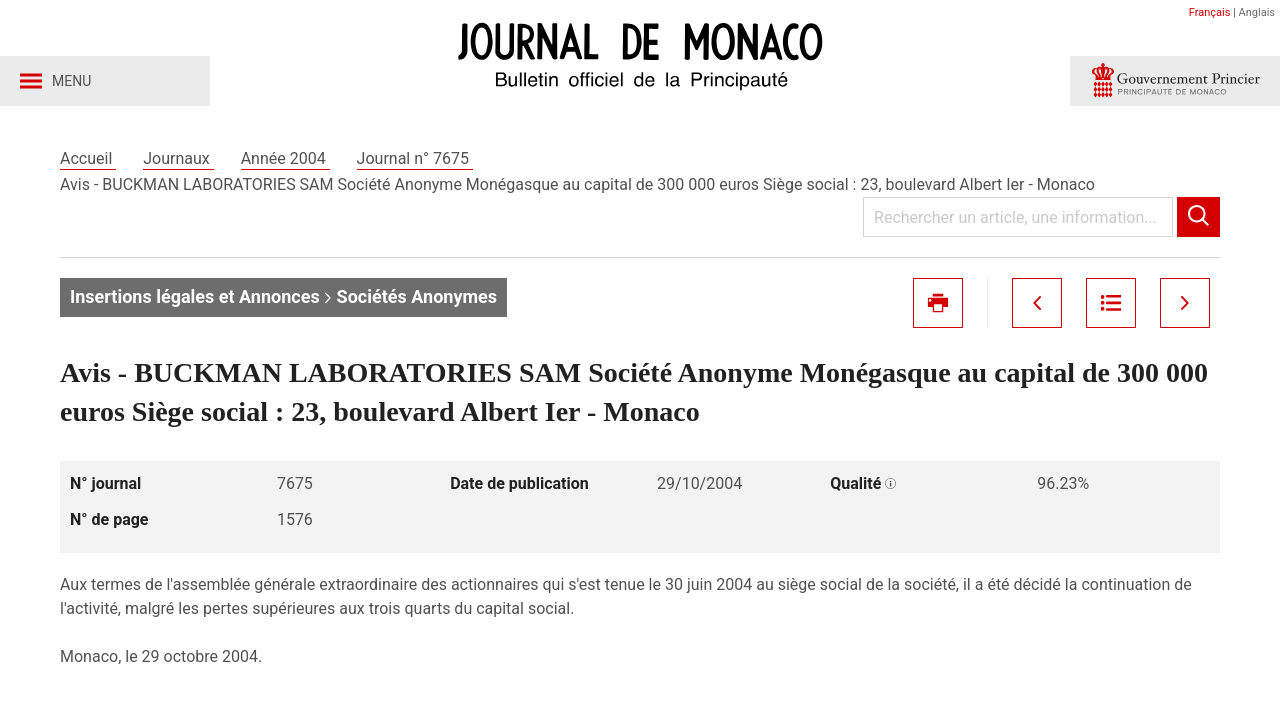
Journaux (178, 158)
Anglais (1257, 12)
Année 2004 (285, 158)
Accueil (88, 158)
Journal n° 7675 (415, 158)
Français (1210, 12)
